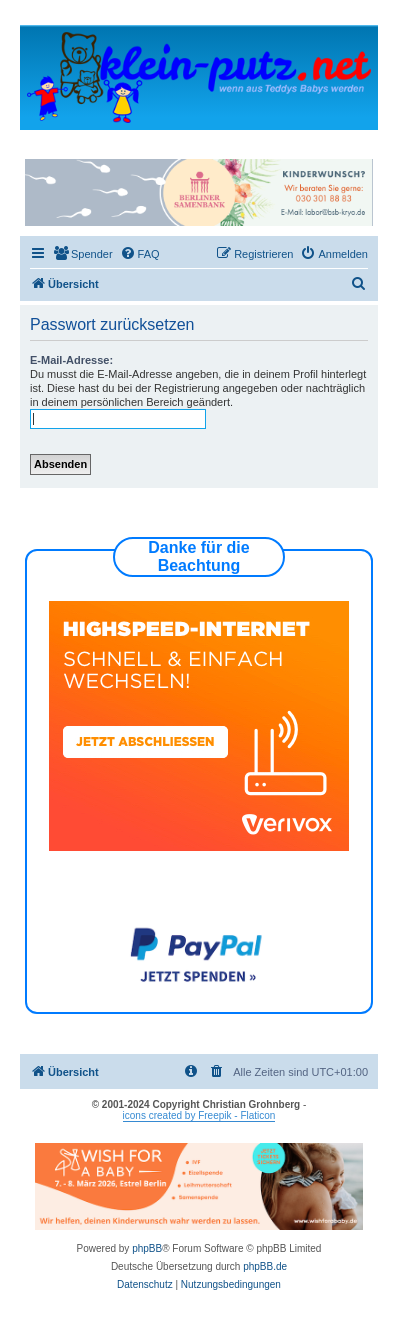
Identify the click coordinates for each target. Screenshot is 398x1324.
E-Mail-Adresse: (71, 360)
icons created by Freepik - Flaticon (199, 1115)
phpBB (147, 1248)
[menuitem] (83, 254)
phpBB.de (265, 1266)
